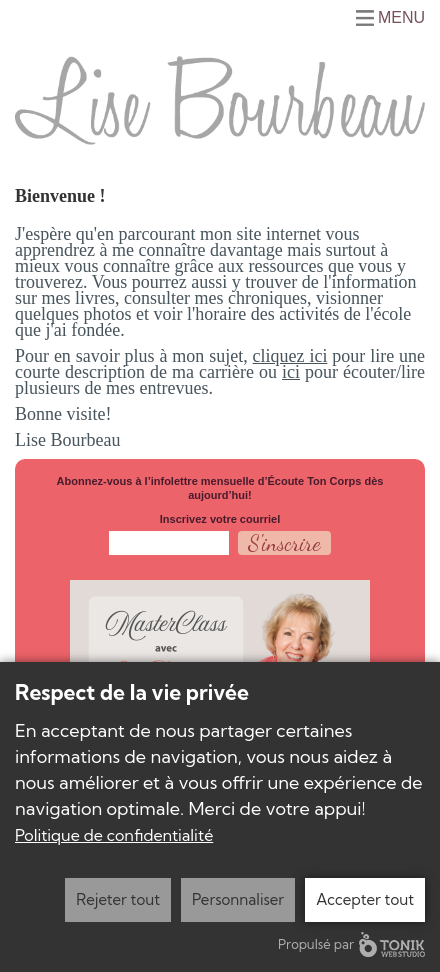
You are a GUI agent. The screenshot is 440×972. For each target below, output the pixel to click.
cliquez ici (290, 356)
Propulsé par (351, 944)
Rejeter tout (118, 899)
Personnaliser (238, 899)
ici (291, 372)
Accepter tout (365, 899)
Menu (401, 18)
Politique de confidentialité (114, 835)
